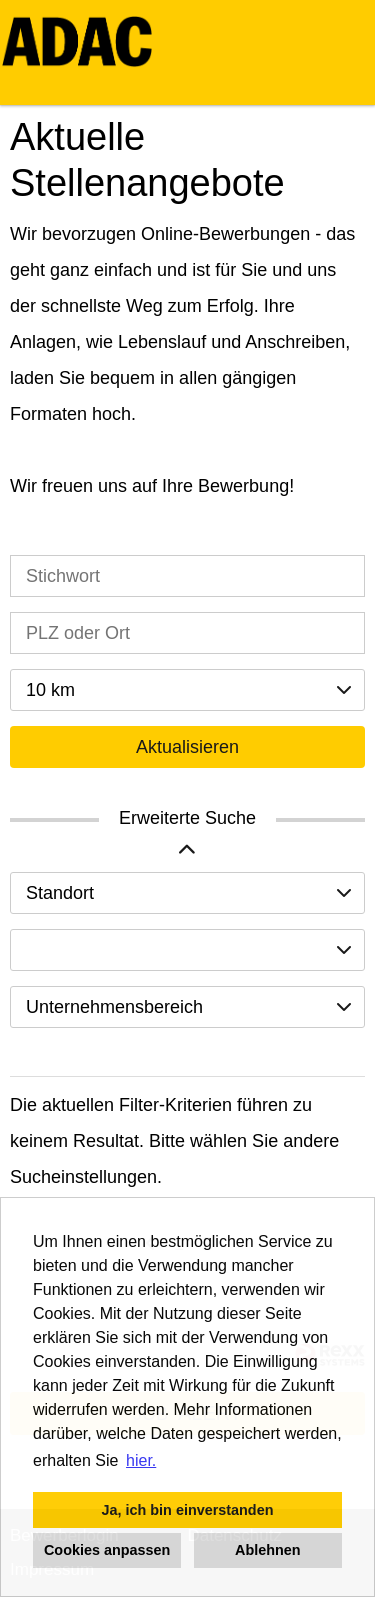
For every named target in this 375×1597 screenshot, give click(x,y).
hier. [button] (141, 1460)
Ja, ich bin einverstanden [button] (188, 1510)
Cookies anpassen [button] (107, 1550)
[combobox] (187, 690)
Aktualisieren (187, 747)
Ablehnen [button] (268, 1550)
